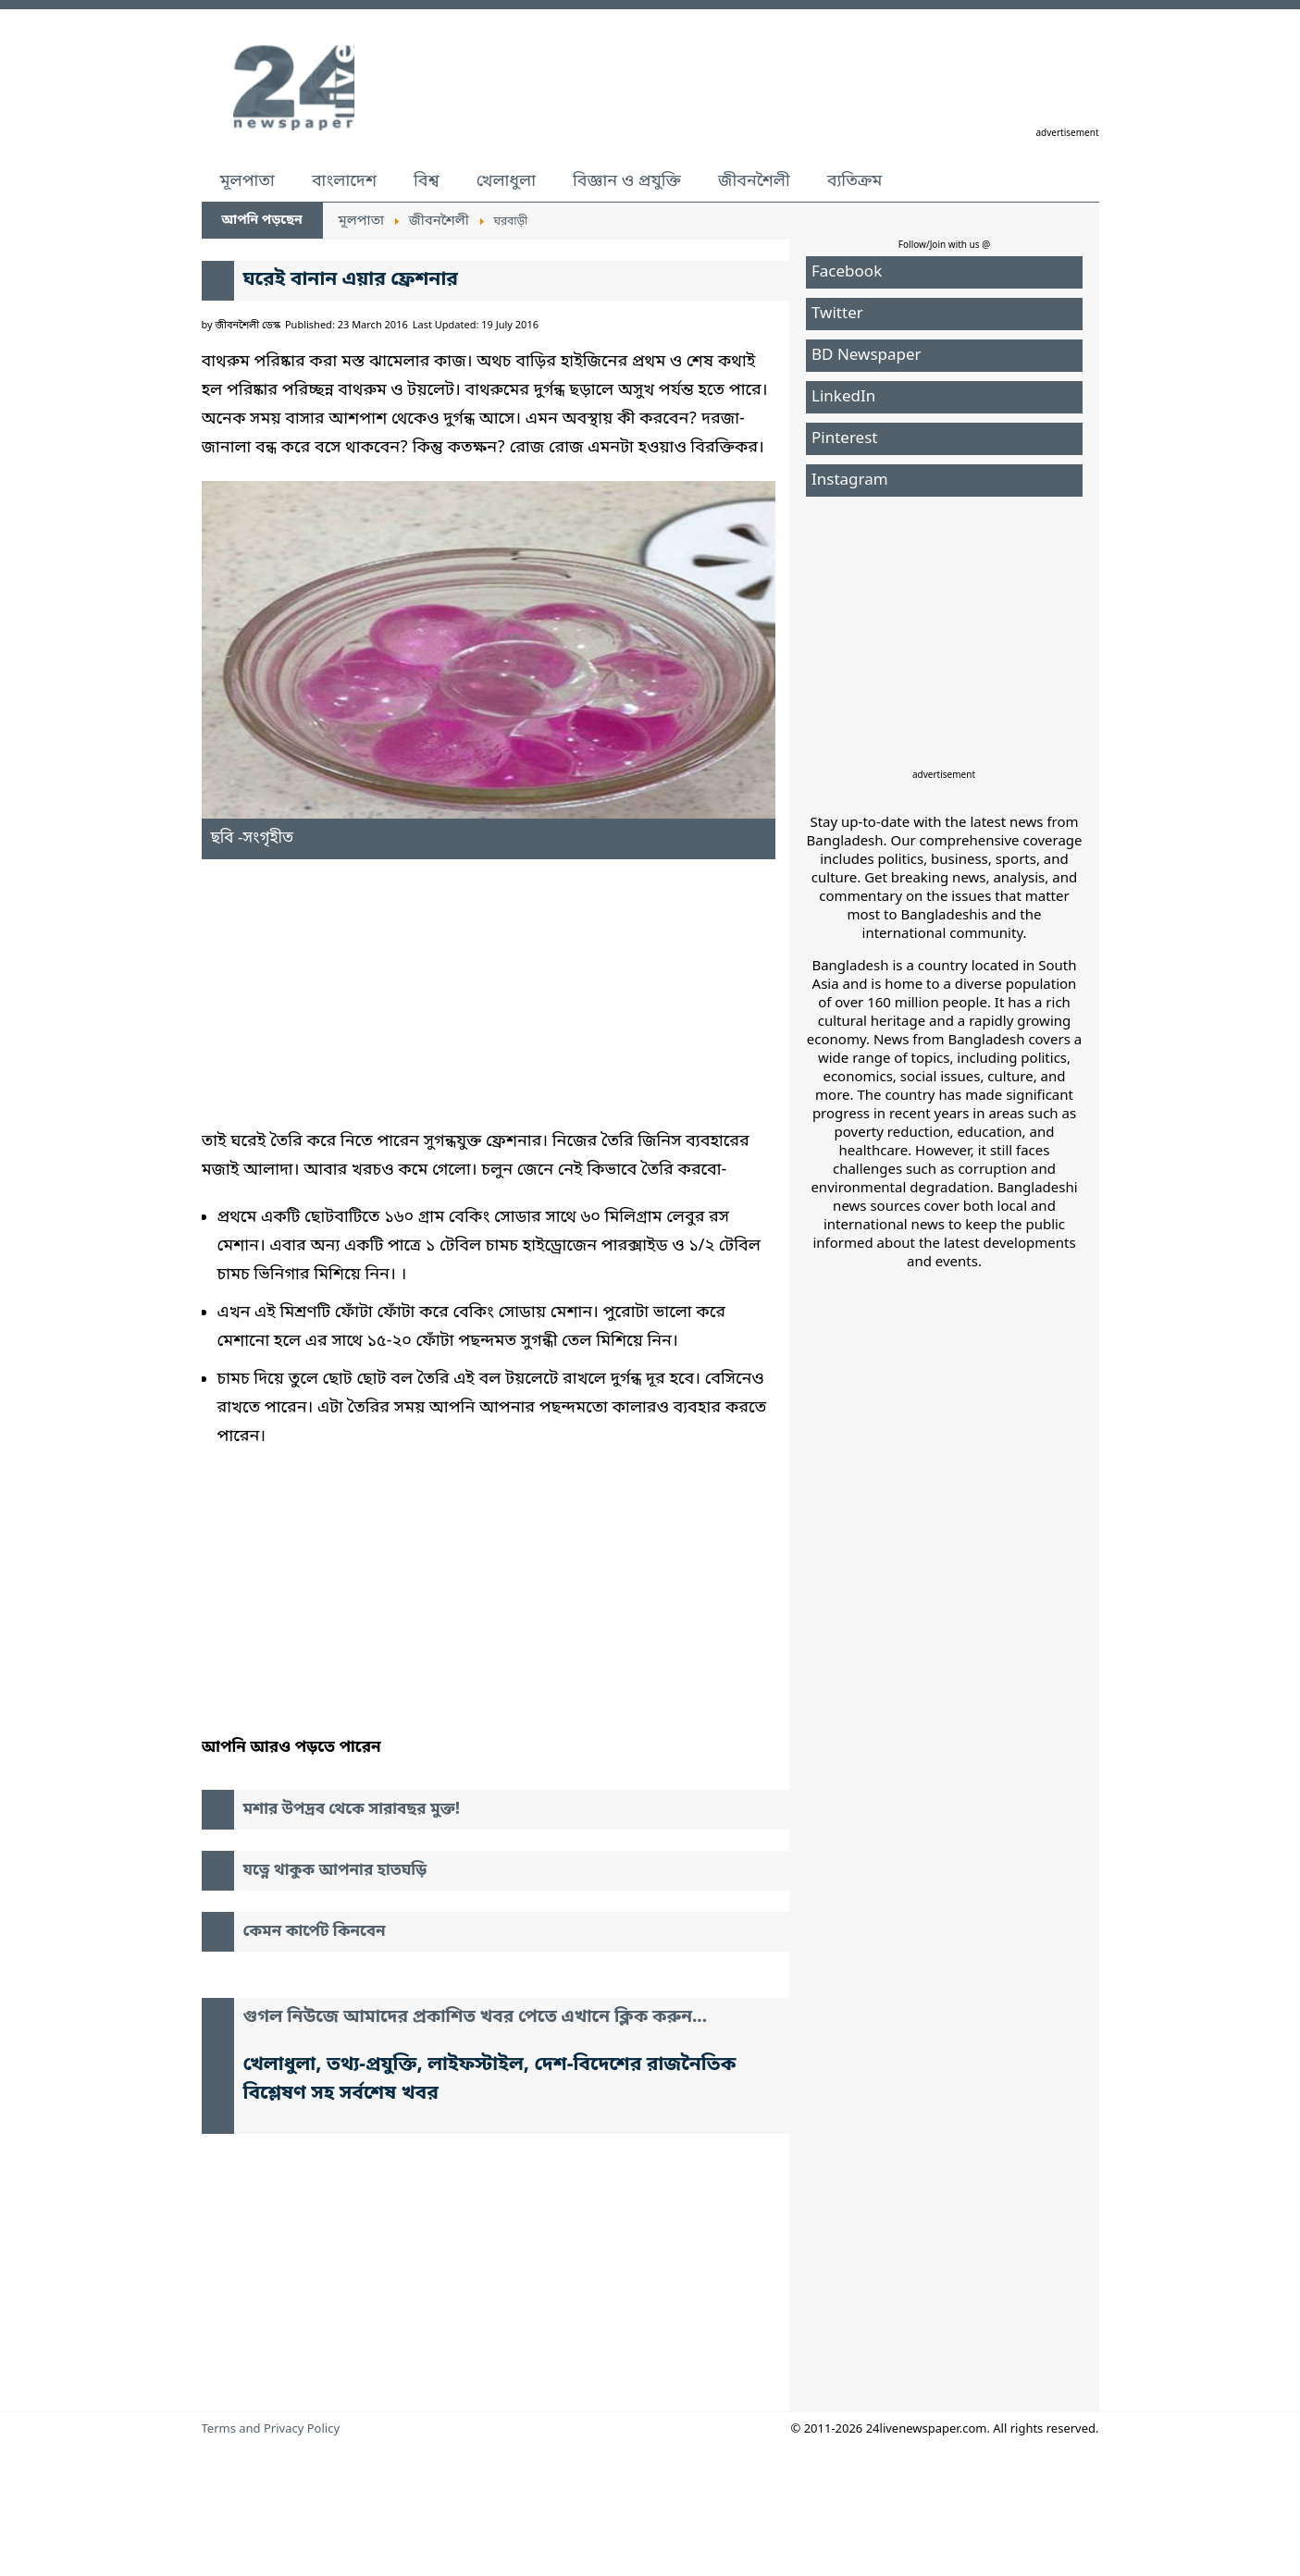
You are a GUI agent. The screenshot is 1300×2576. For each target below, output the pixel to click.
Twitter (837, 314)
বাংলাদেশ (344, 181)
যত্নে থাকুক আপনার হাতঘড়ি (335, 1870)
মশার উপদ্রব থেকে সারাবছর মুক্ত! (352, 1809)
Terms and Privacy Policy (271, 2429)
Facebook (846, 272)
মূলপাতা (247, 181)
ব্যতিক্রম (855, 181)
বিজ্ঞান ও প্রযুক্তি (627, 181)
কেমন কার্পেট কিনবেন (314, 1931)
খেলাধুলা (506, 181)
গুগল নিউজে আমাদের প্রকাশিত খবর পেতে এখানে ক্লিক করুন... (475, 2017)
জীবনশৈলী (754, 181)
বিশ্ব (427, 181)
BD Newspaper (866, 355)
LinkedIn (843, 397)
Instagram (849, 480)
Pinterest (844, 439)
